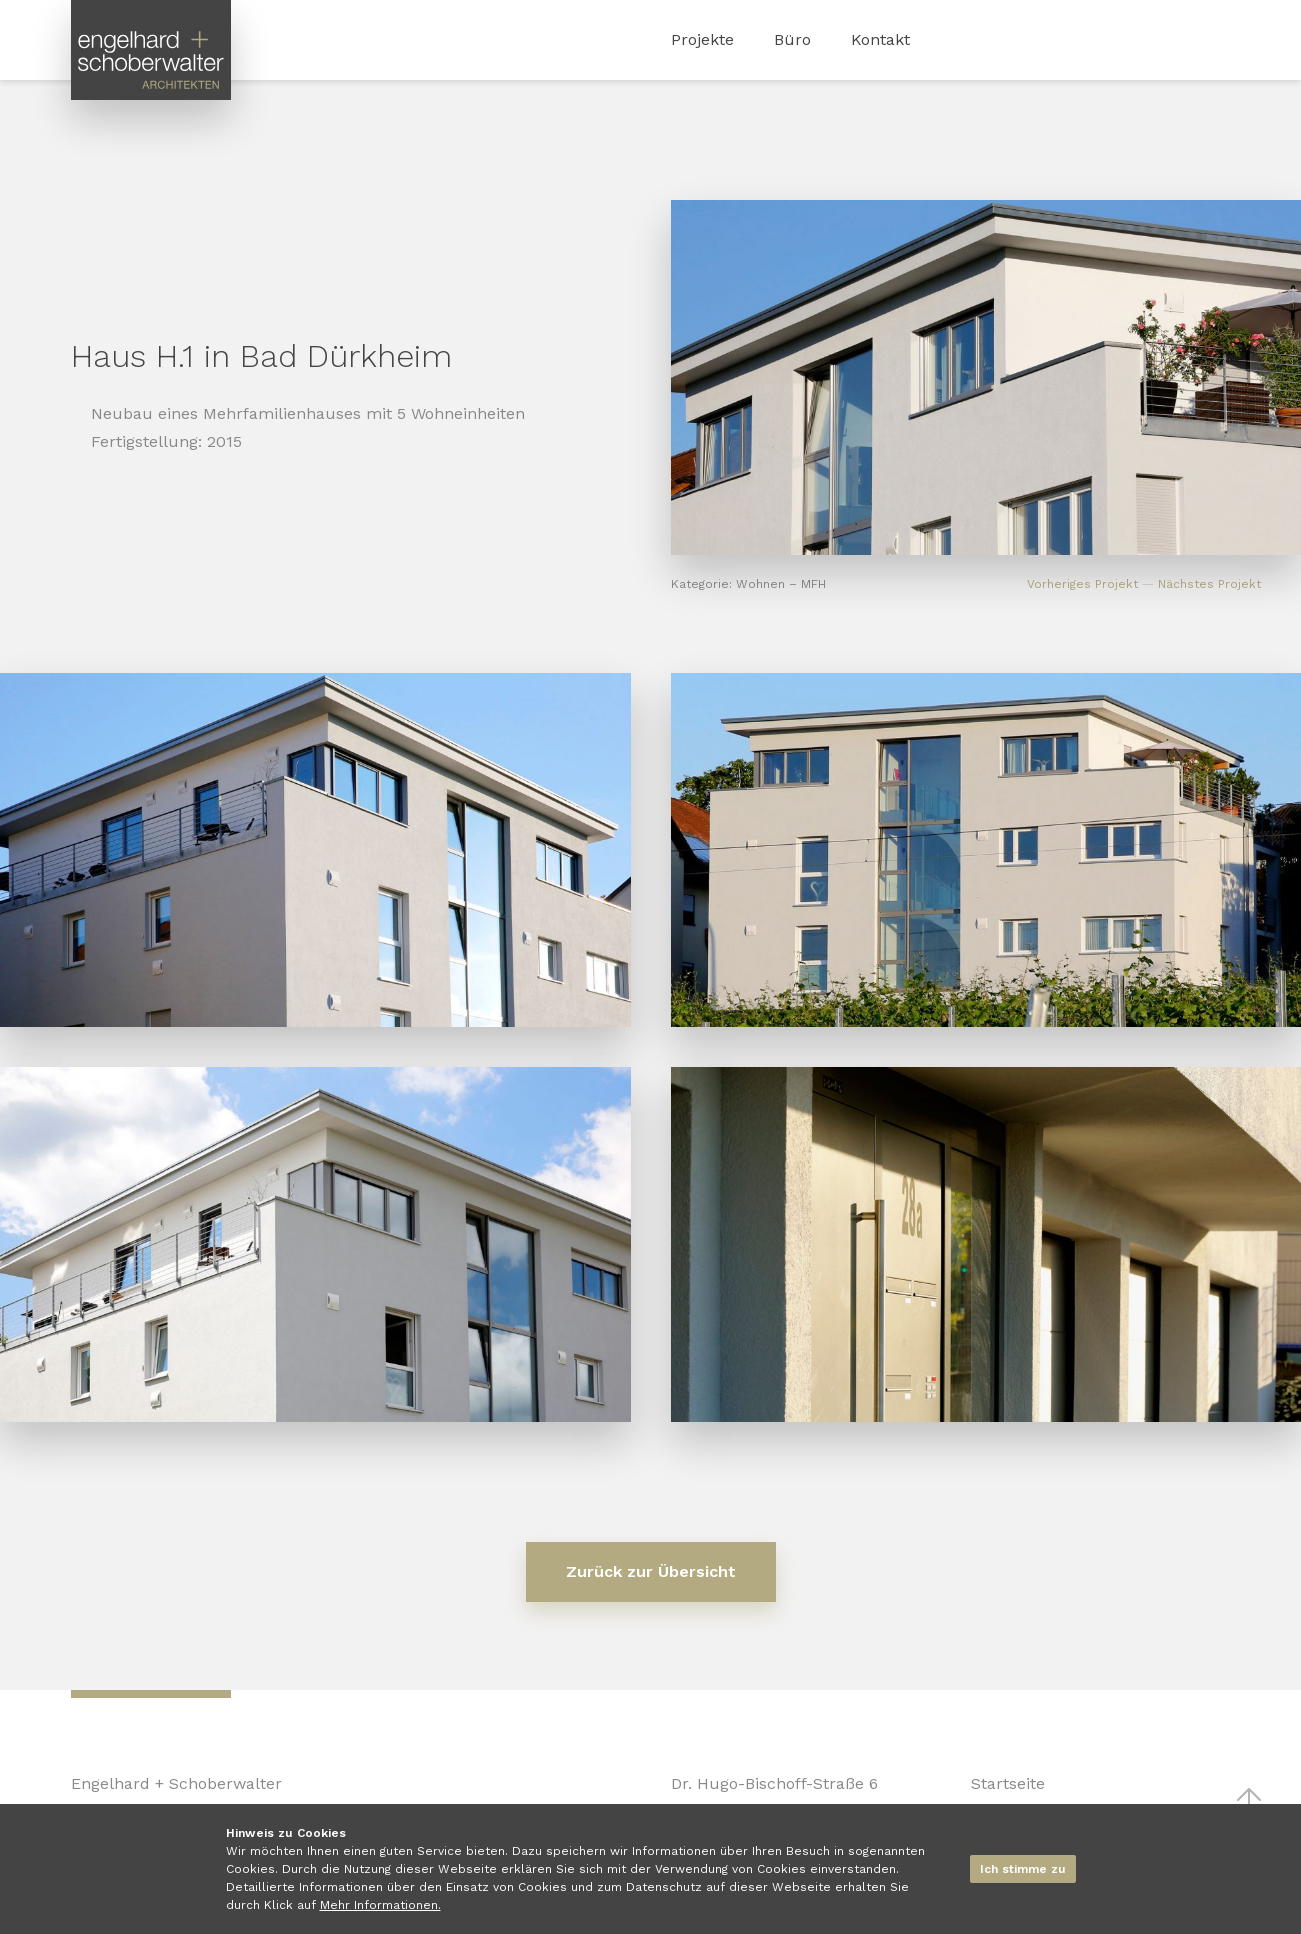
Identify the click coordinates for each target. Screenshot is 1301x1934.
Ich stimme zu (1023, 1869)
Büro (792, 39)
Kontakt (880, 39)
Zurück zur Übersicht (651, 1571)
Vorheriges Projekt (1082, 584)
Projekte (702, 39)
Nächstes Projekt (1209, 584)
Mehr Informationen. (380, 1905)
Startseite (1008, 1783)
